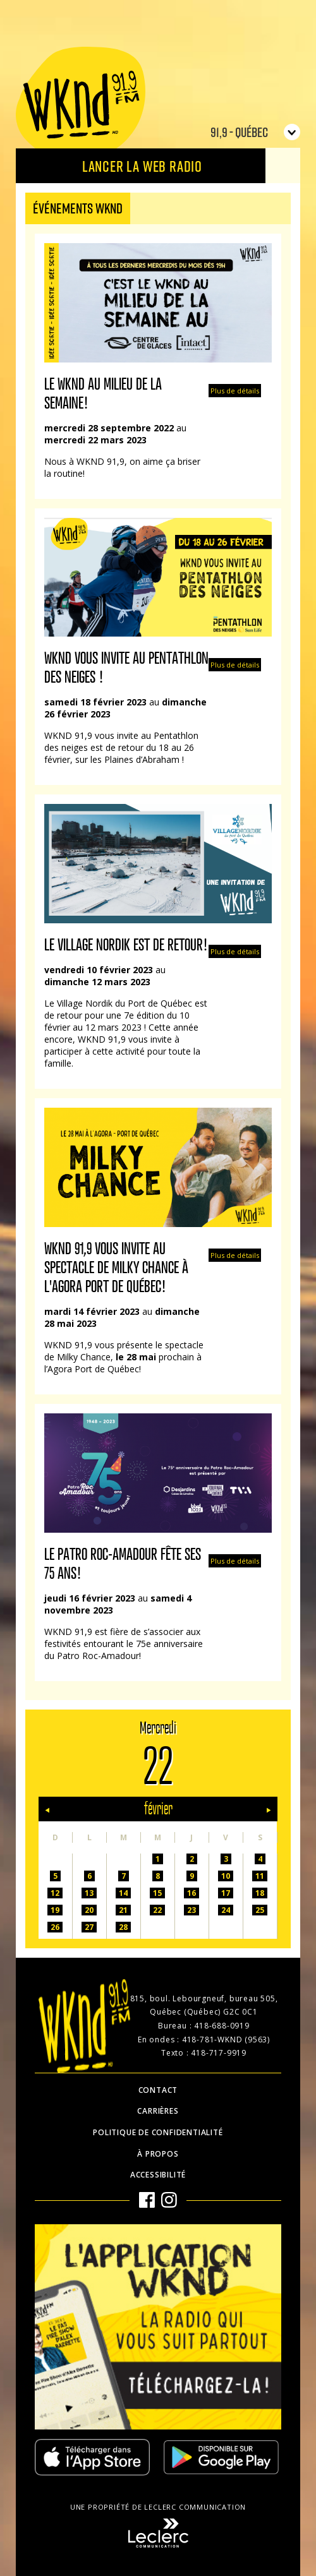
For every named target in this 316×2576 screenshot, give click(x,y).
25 (259, 1910)
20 (89, 1910)
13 (89, 1893)
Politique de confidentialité (157, 2132)
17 (225, 1893)
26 (55, 1927)
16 (191, 1893)
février (158, 1809)
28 (123, 1927)
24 (225, 1910)
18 (259, 1893)
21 (123, 1910)
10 (225, 1876)
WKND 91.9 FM (80, 102)
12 (55, 1893)
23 (191, 1910)
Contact (158, 2090)
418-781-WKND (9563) (226, 2039)
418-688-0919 (222, 2025)
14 (123, 1893)
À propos (157, 2153)
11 (259, 1876)
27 (89, 1927)
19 (55, 1910)
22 (157, 1910)
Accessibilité (158, 2174)
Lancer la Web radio (142, 166)
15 (157, 1893)
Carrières (157, 2111)
